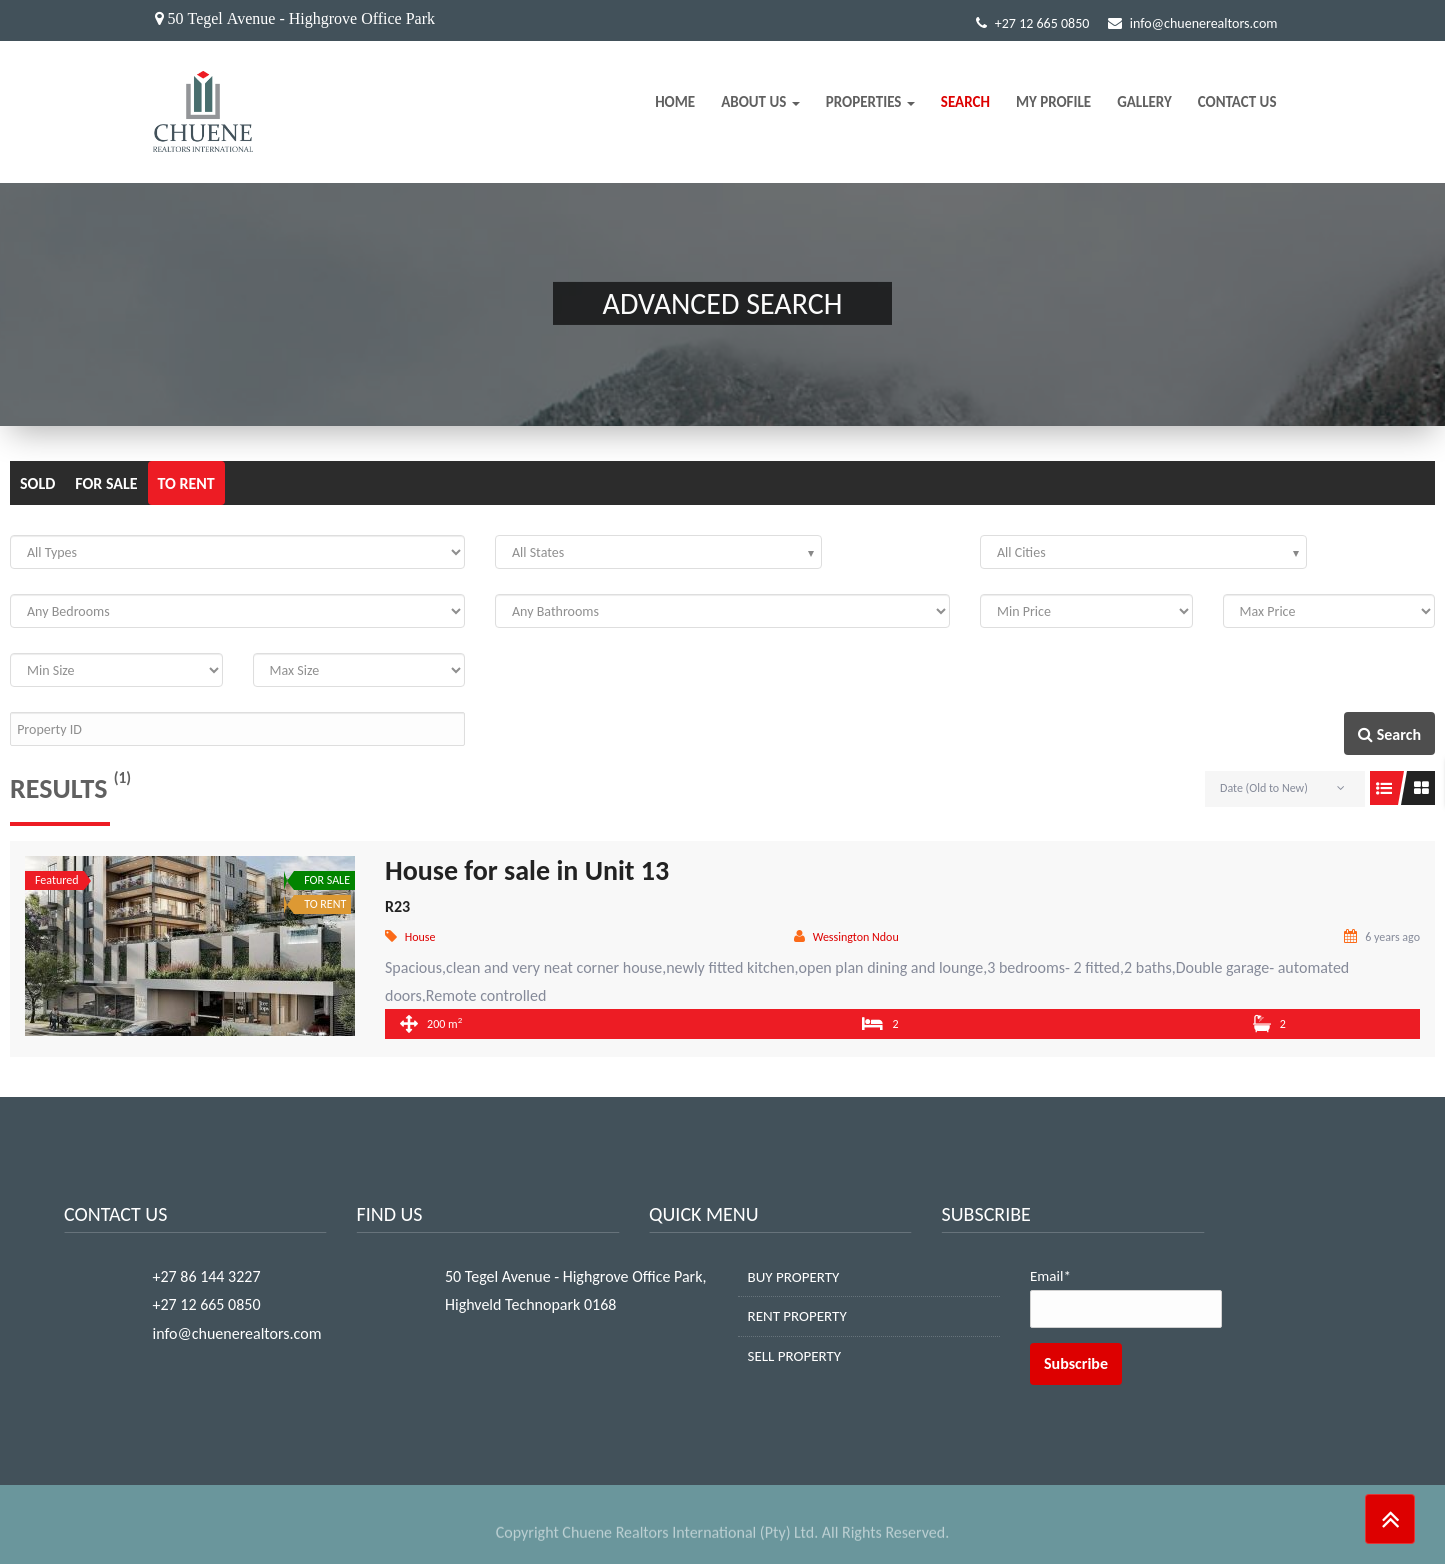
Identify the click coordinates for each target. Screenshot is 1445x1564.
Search (965, 102)
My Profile (1053, 102)
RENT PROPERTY (797, 1316)
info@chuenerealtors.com (1193, 23)
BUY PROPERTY (794, 1277)
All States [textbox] (538, 552)
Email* (1126, 1298)
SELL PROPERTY (795, 1356)
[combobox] (658, 552)
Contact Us (1237, 102)
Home (675, 102)
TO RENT (186, 483)
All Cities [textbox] (1021, 552)
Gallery (1144, 102)
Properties (870, 102)
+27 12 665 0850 (1033, 23)
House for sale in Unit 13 (527, 870)
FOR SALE (106, 483)
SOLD (37, 483)
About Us (760, 102)
